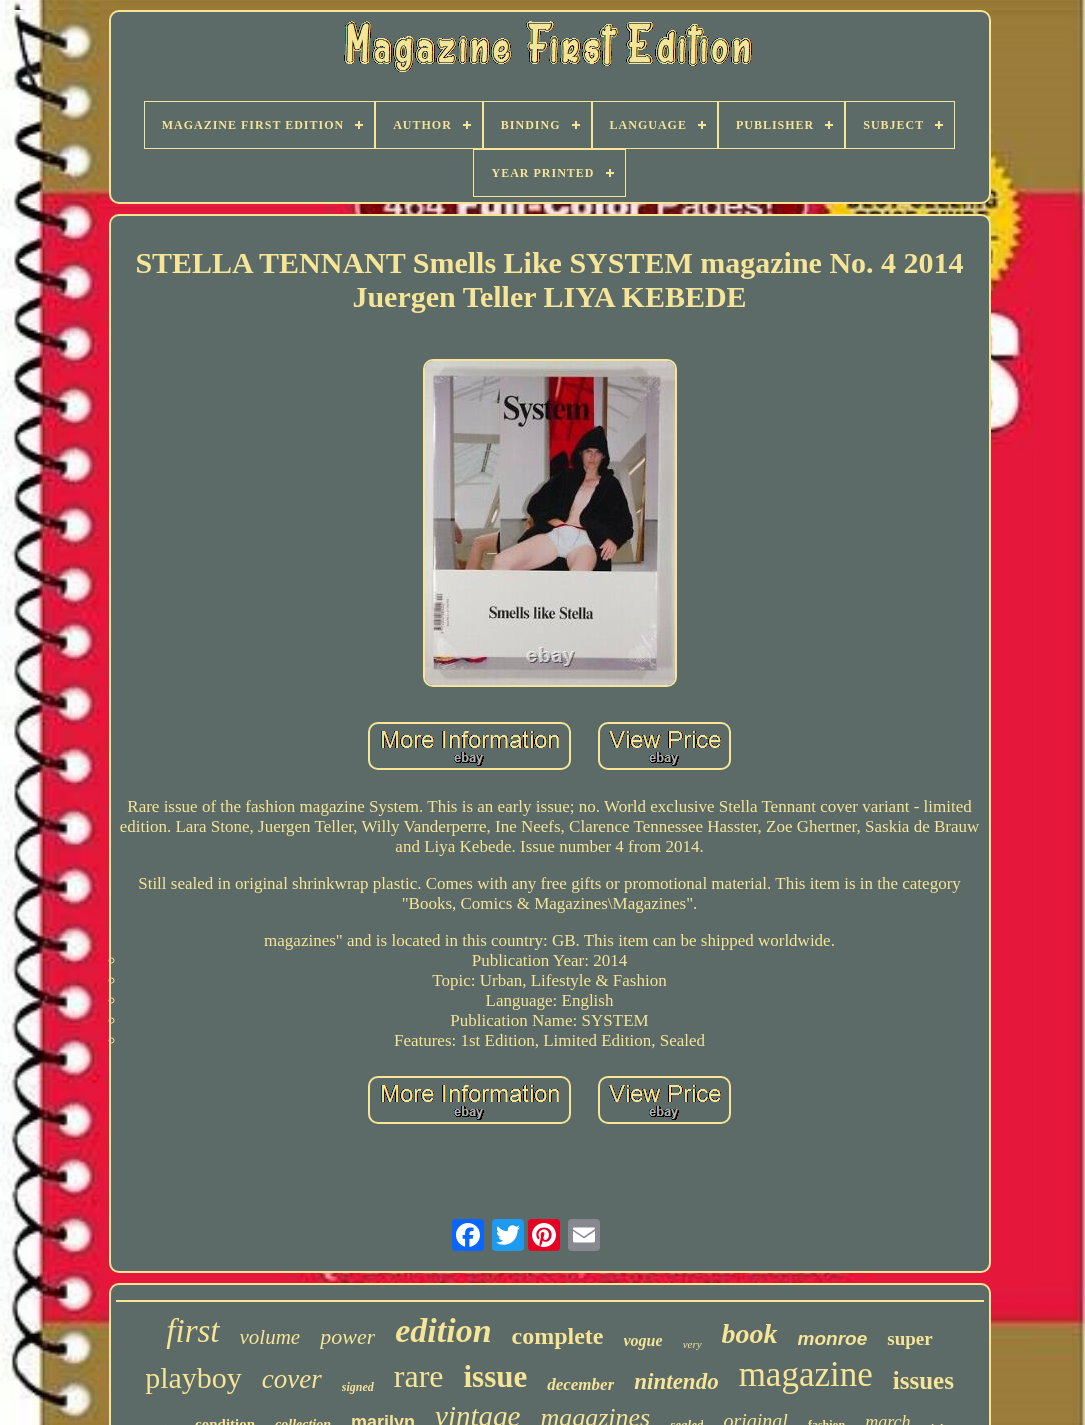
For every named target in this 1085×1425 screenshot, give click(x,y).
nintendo (676, 1381)
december (580, 1384)
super (909, 1338)
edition (443, 1330)
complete (558, 1336)
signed (358, 1387)
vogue (643, 1340)
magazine (806, 1374)
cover (292, 1379)
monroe (833, 1338)
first (192, 1331)
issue (495, 1376)
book (750, 1333)
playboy (193, 1377)
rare (419, 1376)
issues (923, 1380)
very (692, 1344)
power (347, 1336)
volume (270, 1337)
